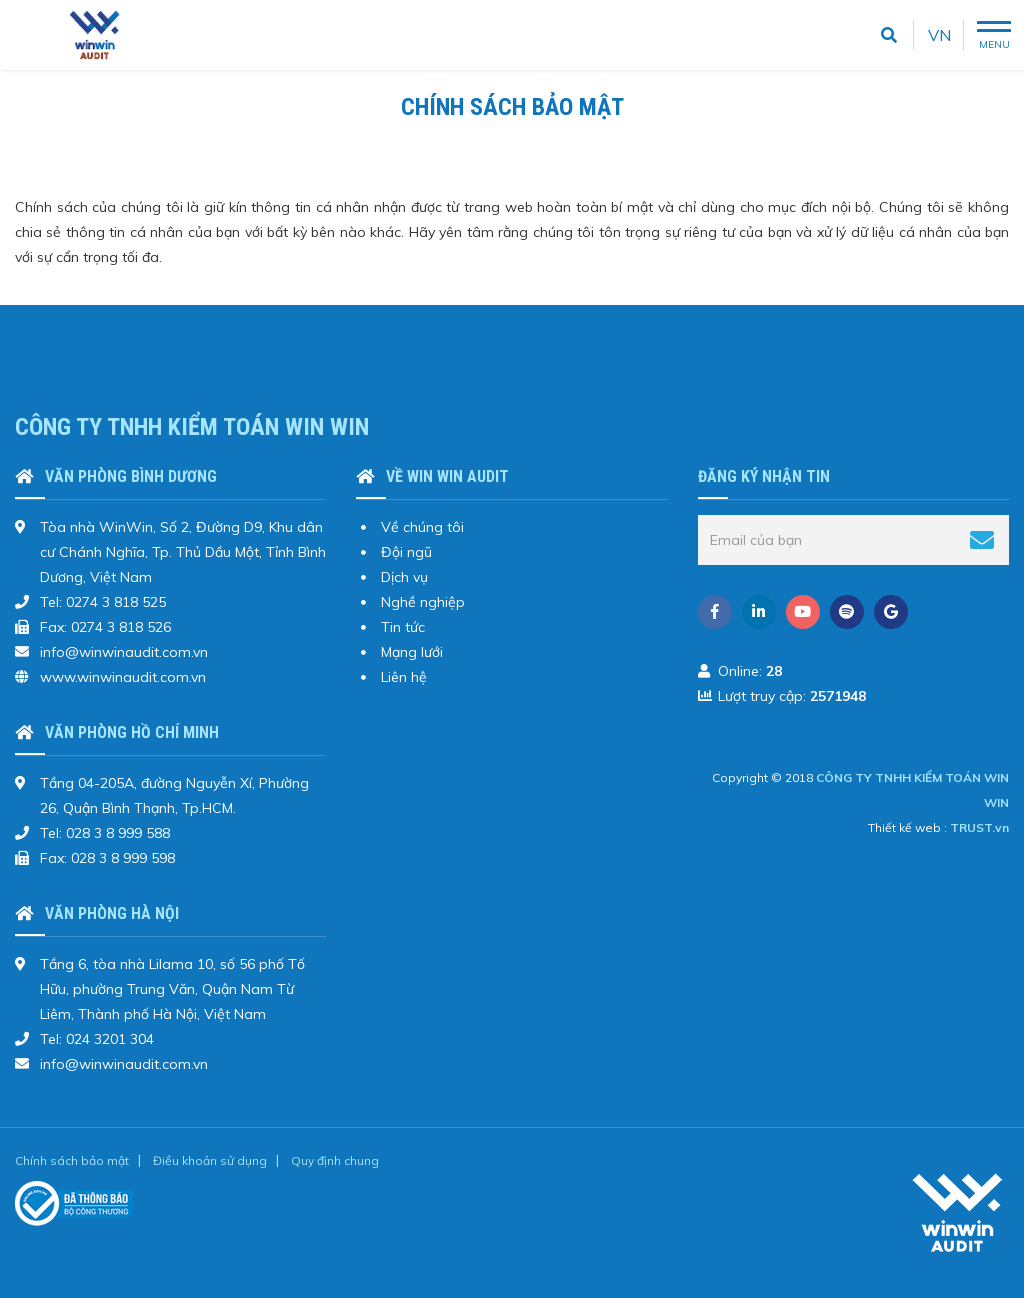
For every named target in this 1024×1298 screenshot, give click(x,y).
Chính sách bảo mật (72, 1160)
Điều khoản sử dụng (210, 1160)
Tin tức (403, 627)
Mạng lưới (412, 652)
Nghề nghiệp (423, 602)
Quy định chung (335, 1160)
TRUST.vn (979, 827)
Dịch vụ (404, 577)
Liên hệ (404, 677)
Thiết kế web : (907, 827)
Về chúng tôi (422, 527)
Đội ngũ (406, 552)
